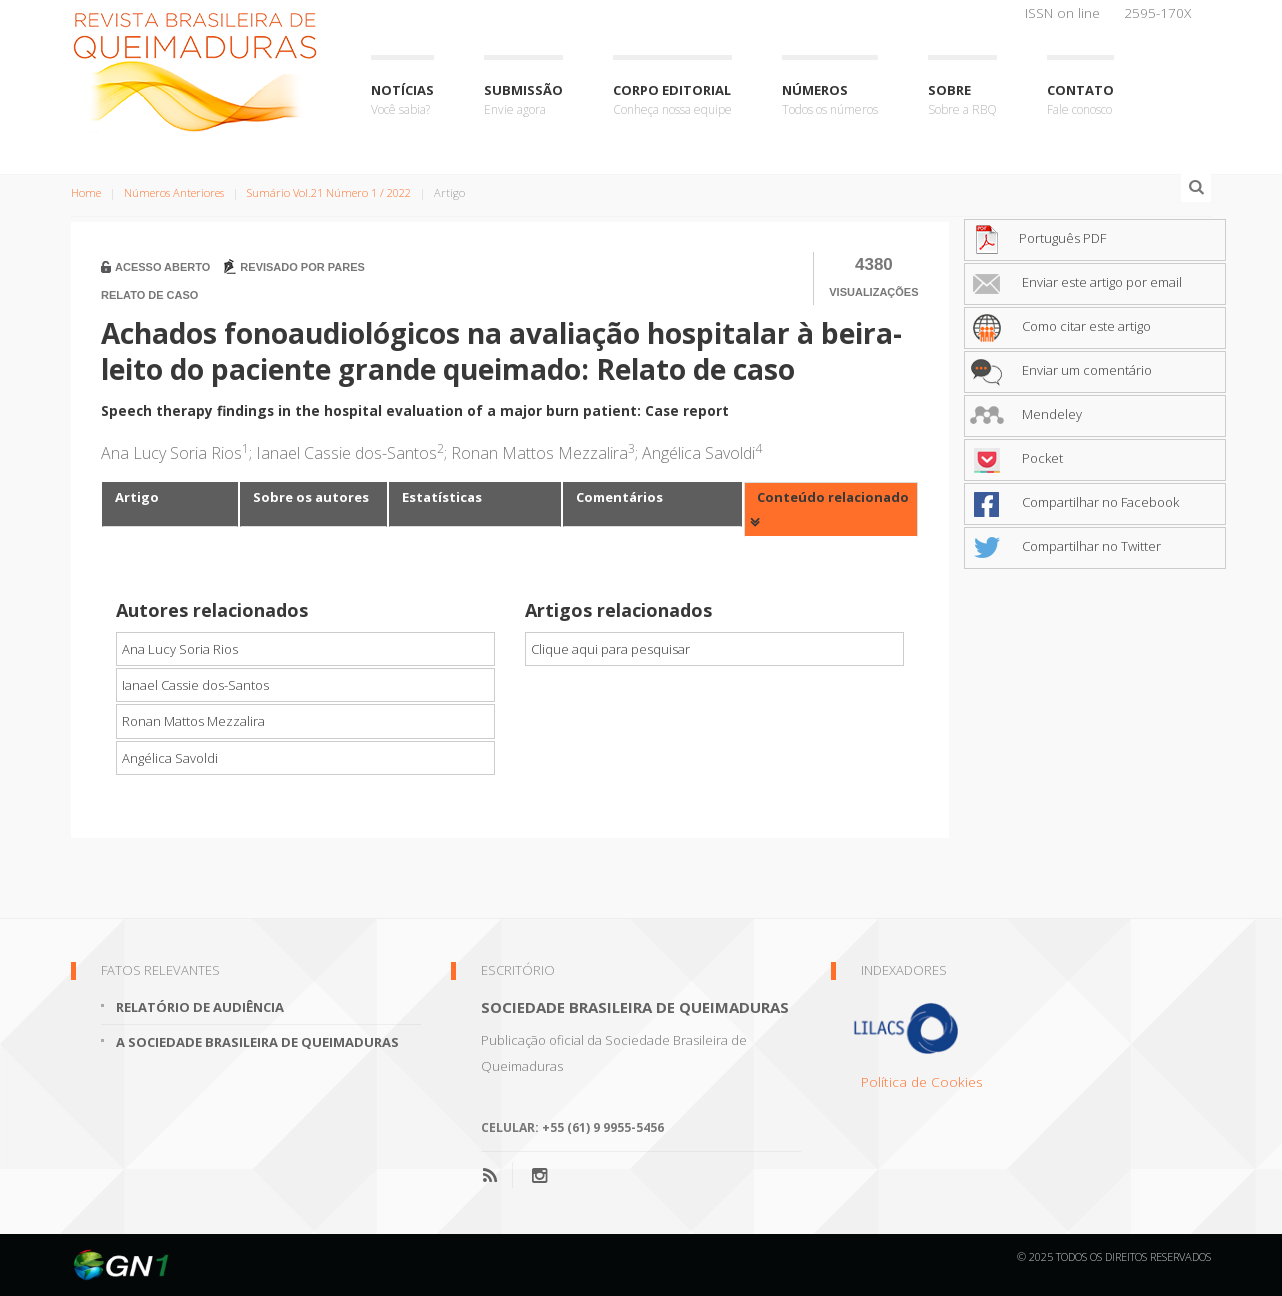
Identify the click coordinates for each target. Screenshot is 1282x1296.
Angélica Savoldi (170, 758)
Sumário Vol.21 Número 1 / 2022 (329, 192)
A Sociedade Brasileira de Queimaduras (257, 1042)
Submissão (523, 100)
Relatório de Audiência (200, 1007)
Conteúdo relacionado (833, 497)
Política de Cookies (922, 1081)
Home (86, 192)
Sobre (962, 100)
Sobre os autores (311, 497)
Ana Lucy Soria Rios (180, 649)
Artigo (137, 497)
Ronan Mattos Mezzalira (193, 721)
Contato (1080, 100)
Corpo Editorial (672, 100)
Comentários (619, 497)
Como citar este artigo (1060, 326)
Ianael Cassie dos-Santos (195, 685)
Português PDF (1038, 238)
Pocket (1016, 458)
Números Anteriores (174, 192)
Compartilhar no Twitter (1065, 546)
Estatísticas (442, 497)
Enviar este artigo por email (1076, 282)
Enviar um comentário (1061, 370)
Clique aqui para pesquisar (610, 649)
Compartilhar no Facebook (1074, 502)
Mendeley (1026, 414)
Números (830, 100)
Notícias (402, 100)
